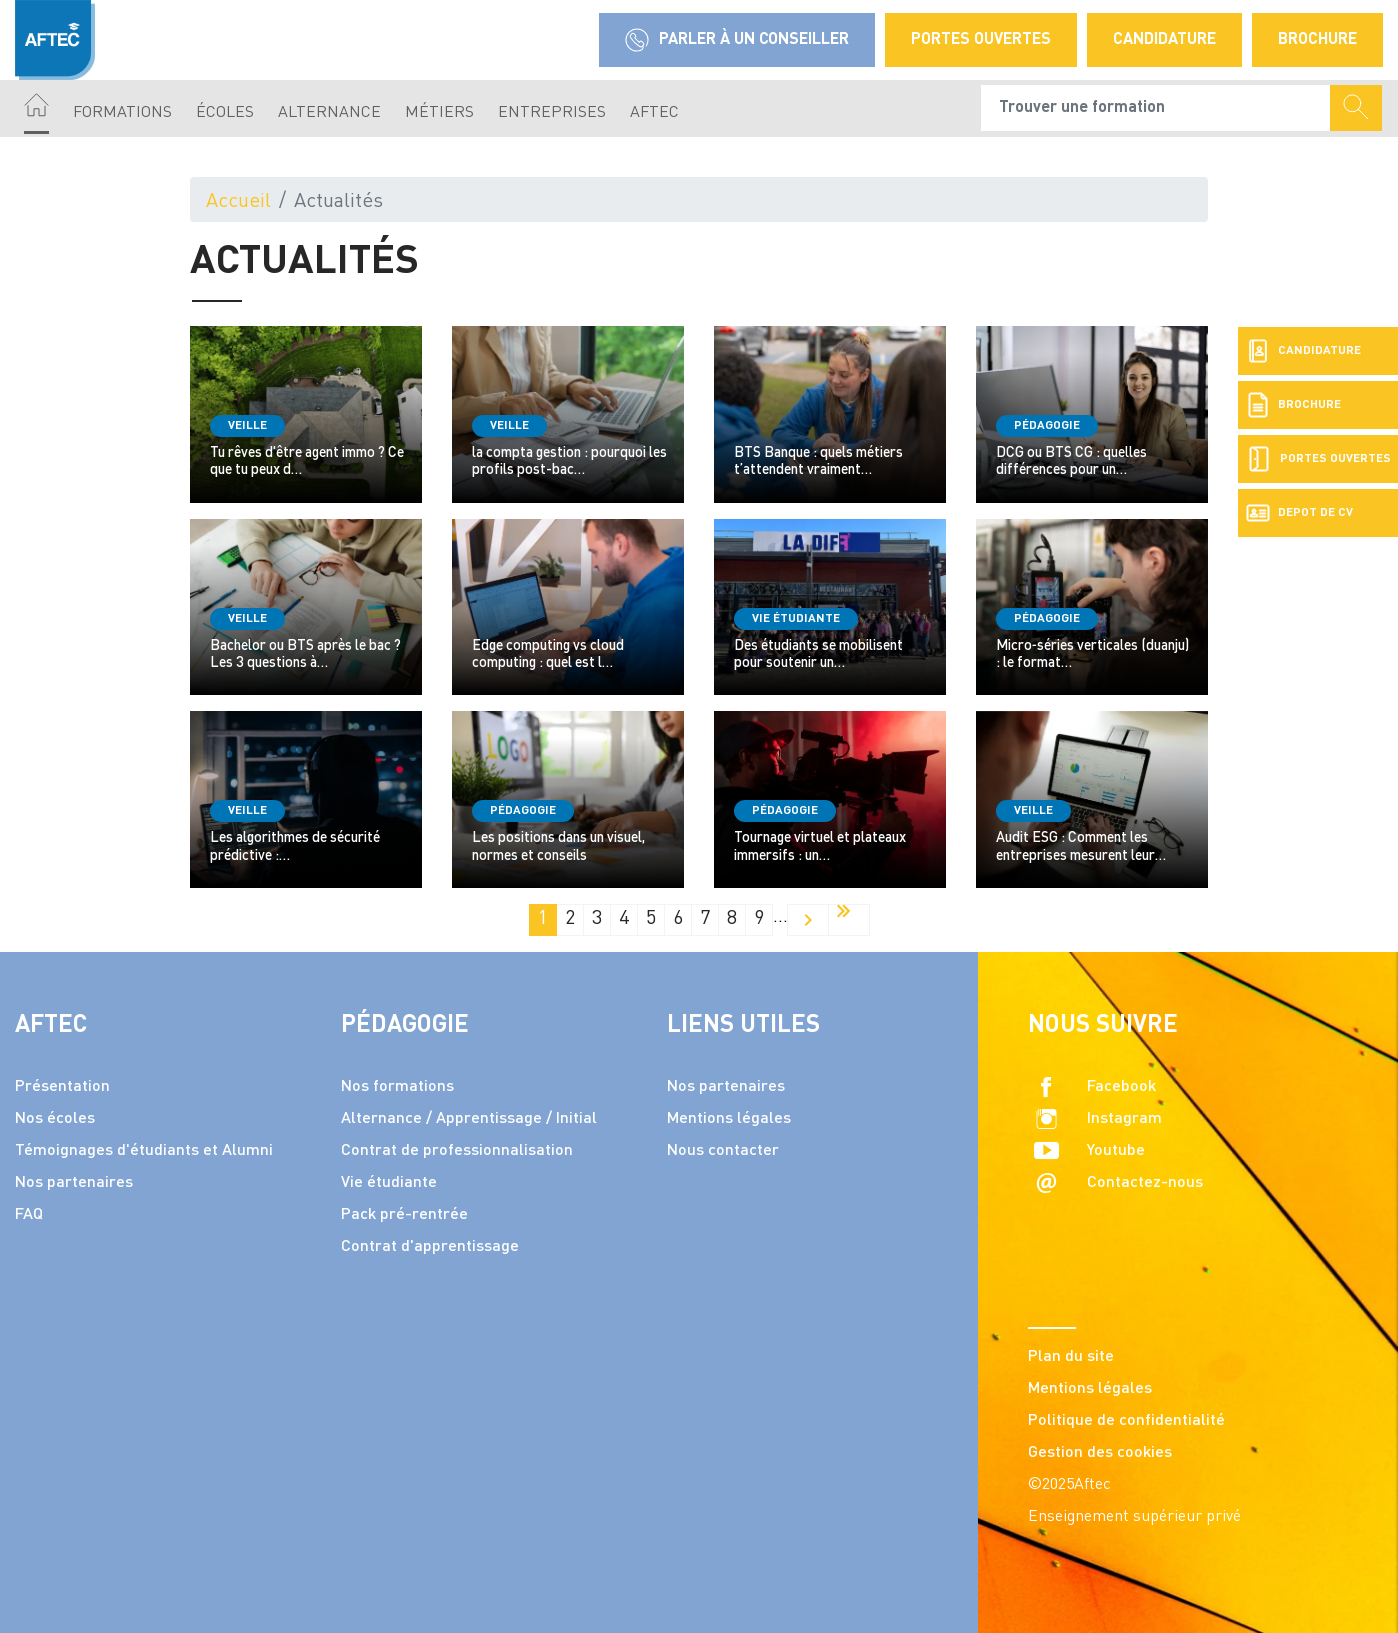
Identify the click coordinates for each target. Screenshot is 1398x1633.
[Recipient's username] (1156, 108)
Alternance (329, 113)
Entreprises (552, 113)
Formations (122, 113)
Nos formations (397, 1087)
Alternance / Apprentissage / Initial (469, 1119)
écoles (225, 113)
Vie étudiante (389, 1183)
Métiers (439, 113)
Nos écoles (55, 1119)
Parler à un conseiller (737, 40)
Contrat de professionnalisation (457, 1151)
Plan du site (1071, 1357)
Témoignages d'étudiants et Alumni (144, 1151)
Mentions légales (729, 1119)
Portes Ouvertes (981, 40)
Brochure (1317, 40)
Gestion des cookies (1100, 1453)
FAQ (29, 1215)
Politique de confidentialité (1126, 1421)
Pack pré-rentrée (404, 1215)
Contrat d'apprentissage (430, 1247)
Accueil (238, 202)
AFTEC (654, 113)
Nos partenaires (74, 1183)
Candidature (1164, 40)
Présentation (62, 1087)
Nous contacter (723, 1151)
